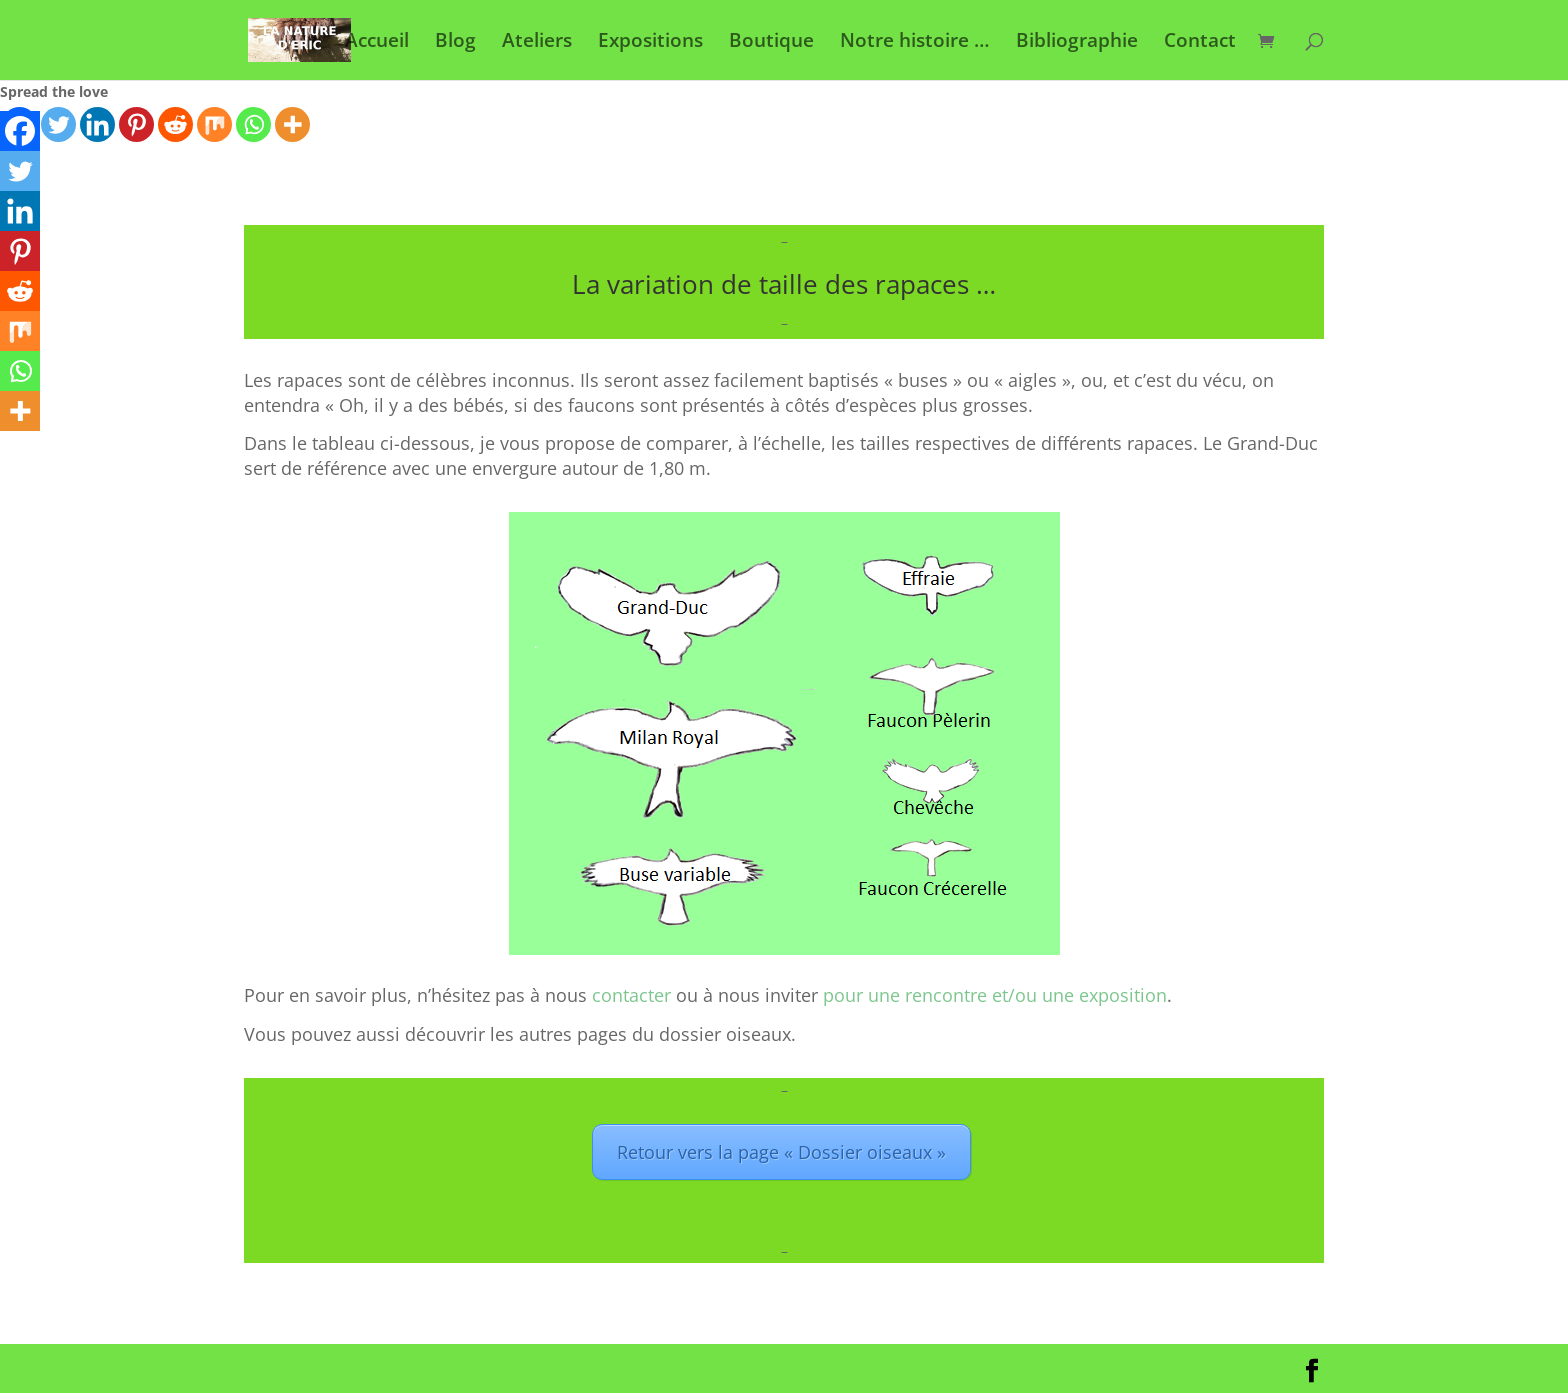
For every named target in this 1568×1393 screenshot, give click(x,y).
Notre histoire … (915, 43)
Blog (455, 43)
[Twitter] (58, 124)
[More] (292, 124)
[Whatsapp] (253, 124)
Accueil (377, 43)
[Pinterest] (136, 124)
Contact (1200, 43)
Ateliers (537, 43)
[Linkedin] (97, 124)
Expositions (650, 43)
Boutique (771, 43)
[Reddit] (175, 124)
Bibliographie (1077, 43)
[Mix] (214, 124)
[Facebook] (20, 131)
